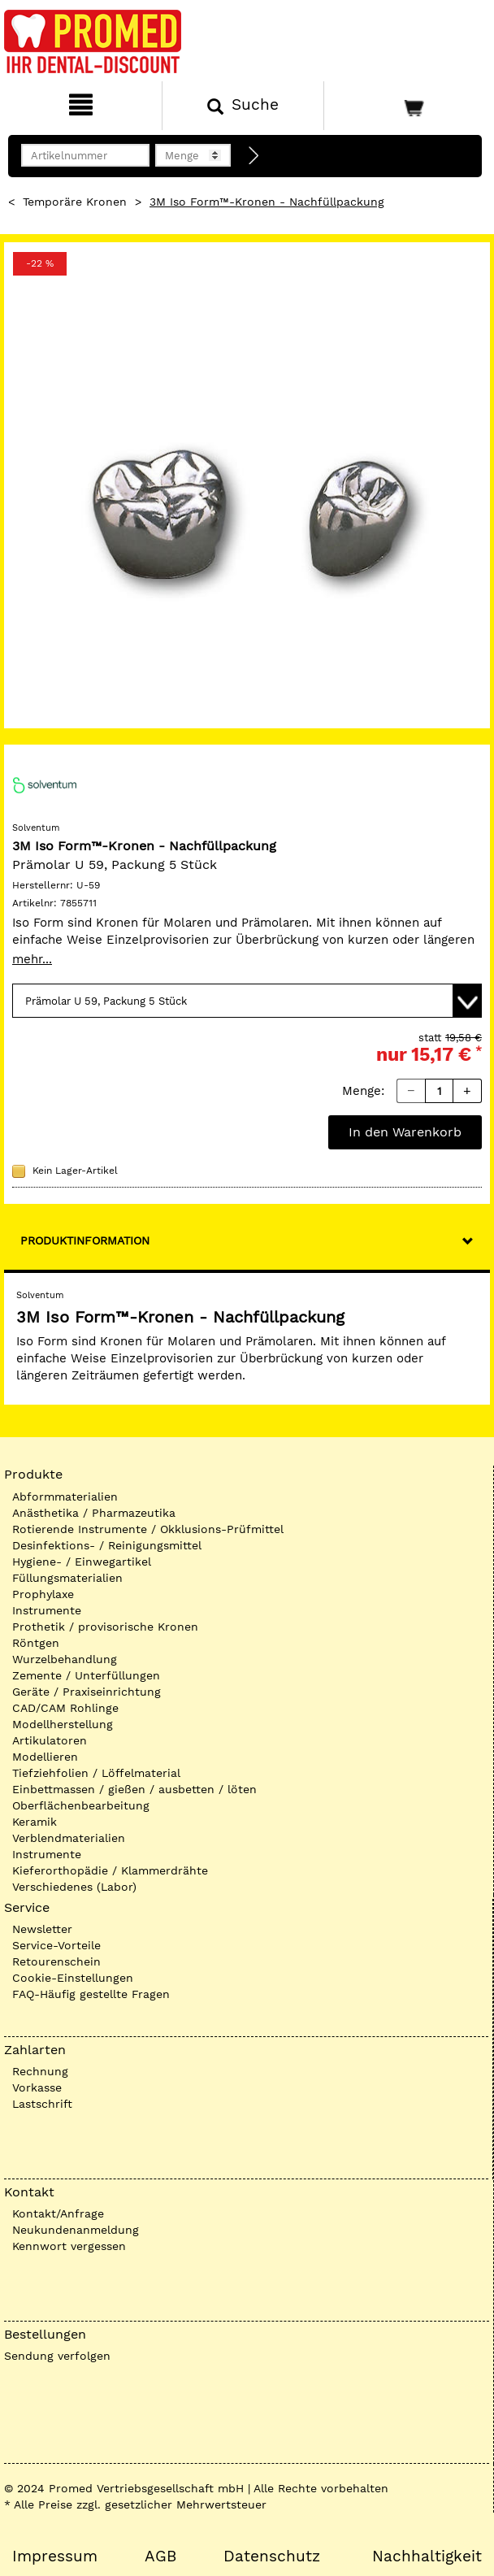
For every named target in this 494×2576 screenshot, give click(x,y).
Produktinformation (85, 1240)
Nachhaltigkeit (427, 2556)
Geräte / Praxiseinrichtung (86, 1691)
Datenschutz (271, 2556)
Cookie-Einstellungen (72, 1977)
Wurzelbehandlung (64, 1659)
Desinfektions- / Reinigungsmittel (107, 1545)
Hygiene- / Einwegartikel (81, 1561)
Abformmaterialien (65, 1496)
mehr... (32, 959)
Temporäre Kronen (75, 201)
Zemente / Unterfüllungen (86, 1675)
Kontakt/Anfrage (58, 2213)
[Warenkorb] (407, 105)
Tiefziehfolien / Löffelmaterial (96, 1772)
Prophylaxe (43, 1594)
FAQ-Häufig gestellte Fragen (91, 1993)
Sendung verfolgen (57, 2355)
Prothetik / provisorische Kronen (105, 1626)
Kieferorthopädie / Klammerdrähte (110, 1870)
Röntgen (35, 1642)
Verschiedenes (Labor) (74, 1886)
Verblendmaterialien (68, 1837)
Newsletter (42, 1928)
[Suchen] (242, 105)
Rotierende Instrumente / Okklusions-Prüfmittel (148, 1529)
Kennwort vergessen (69, 2245)
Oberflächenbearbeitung (81, 1805)
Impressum (55, 2556)
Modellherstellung (62, 1724)
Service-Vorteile (56, 1945)
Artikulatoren (49, 1740)
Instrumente (46, 1610)
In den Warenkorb (405, 1132)
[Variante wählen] (247, 1001)
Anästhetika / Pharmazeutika (94, 1512)
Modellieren (45, 1756)
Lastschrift (42, 2103)
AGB (160, 2556)
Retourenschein (56, 1961)
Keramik (34, 1821)
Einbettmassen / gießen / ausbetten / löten (134, 1789)
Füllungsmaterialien (67, 1577)
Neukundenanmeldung (75, 2229)
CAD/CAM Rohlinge (65, 1707)
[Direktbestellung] (254, 156)
